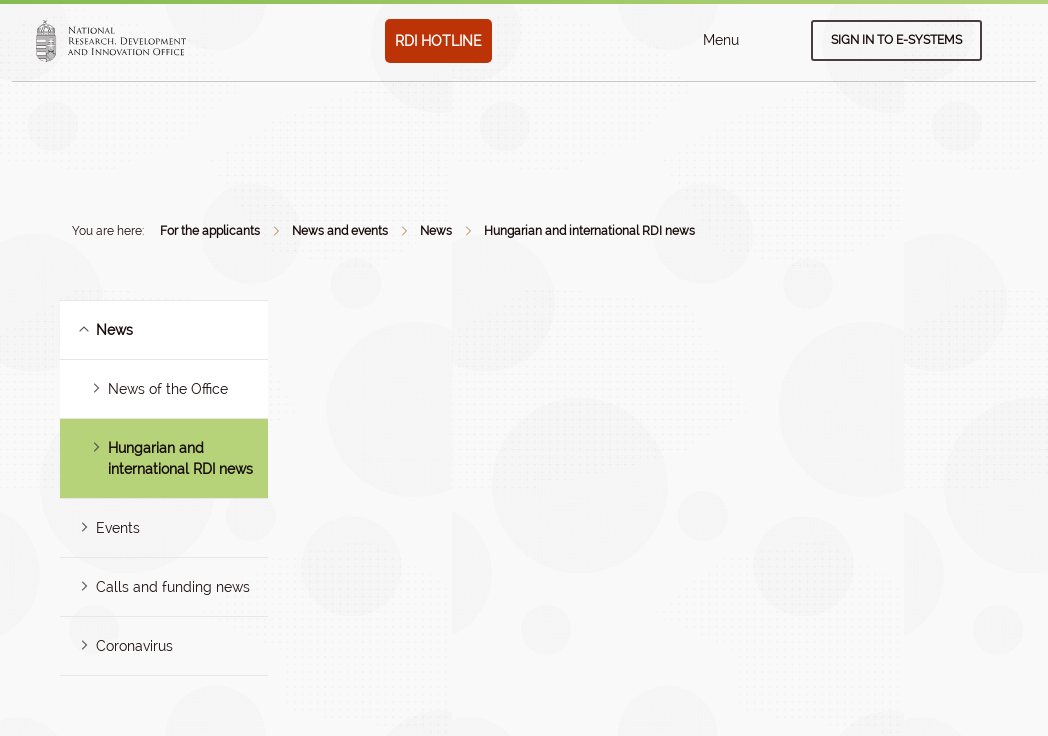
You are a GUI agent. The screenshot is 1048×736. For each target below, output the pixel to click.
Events (118, 528)
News (436, 231)
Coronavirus (134, 646)
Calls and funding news (173, 587)
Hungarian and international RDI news (589, 231)
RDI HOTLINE (438, 41)
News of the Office (168, 389)
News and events (340, 231)
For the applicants (210, 231)
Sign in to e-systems (896, 40)
